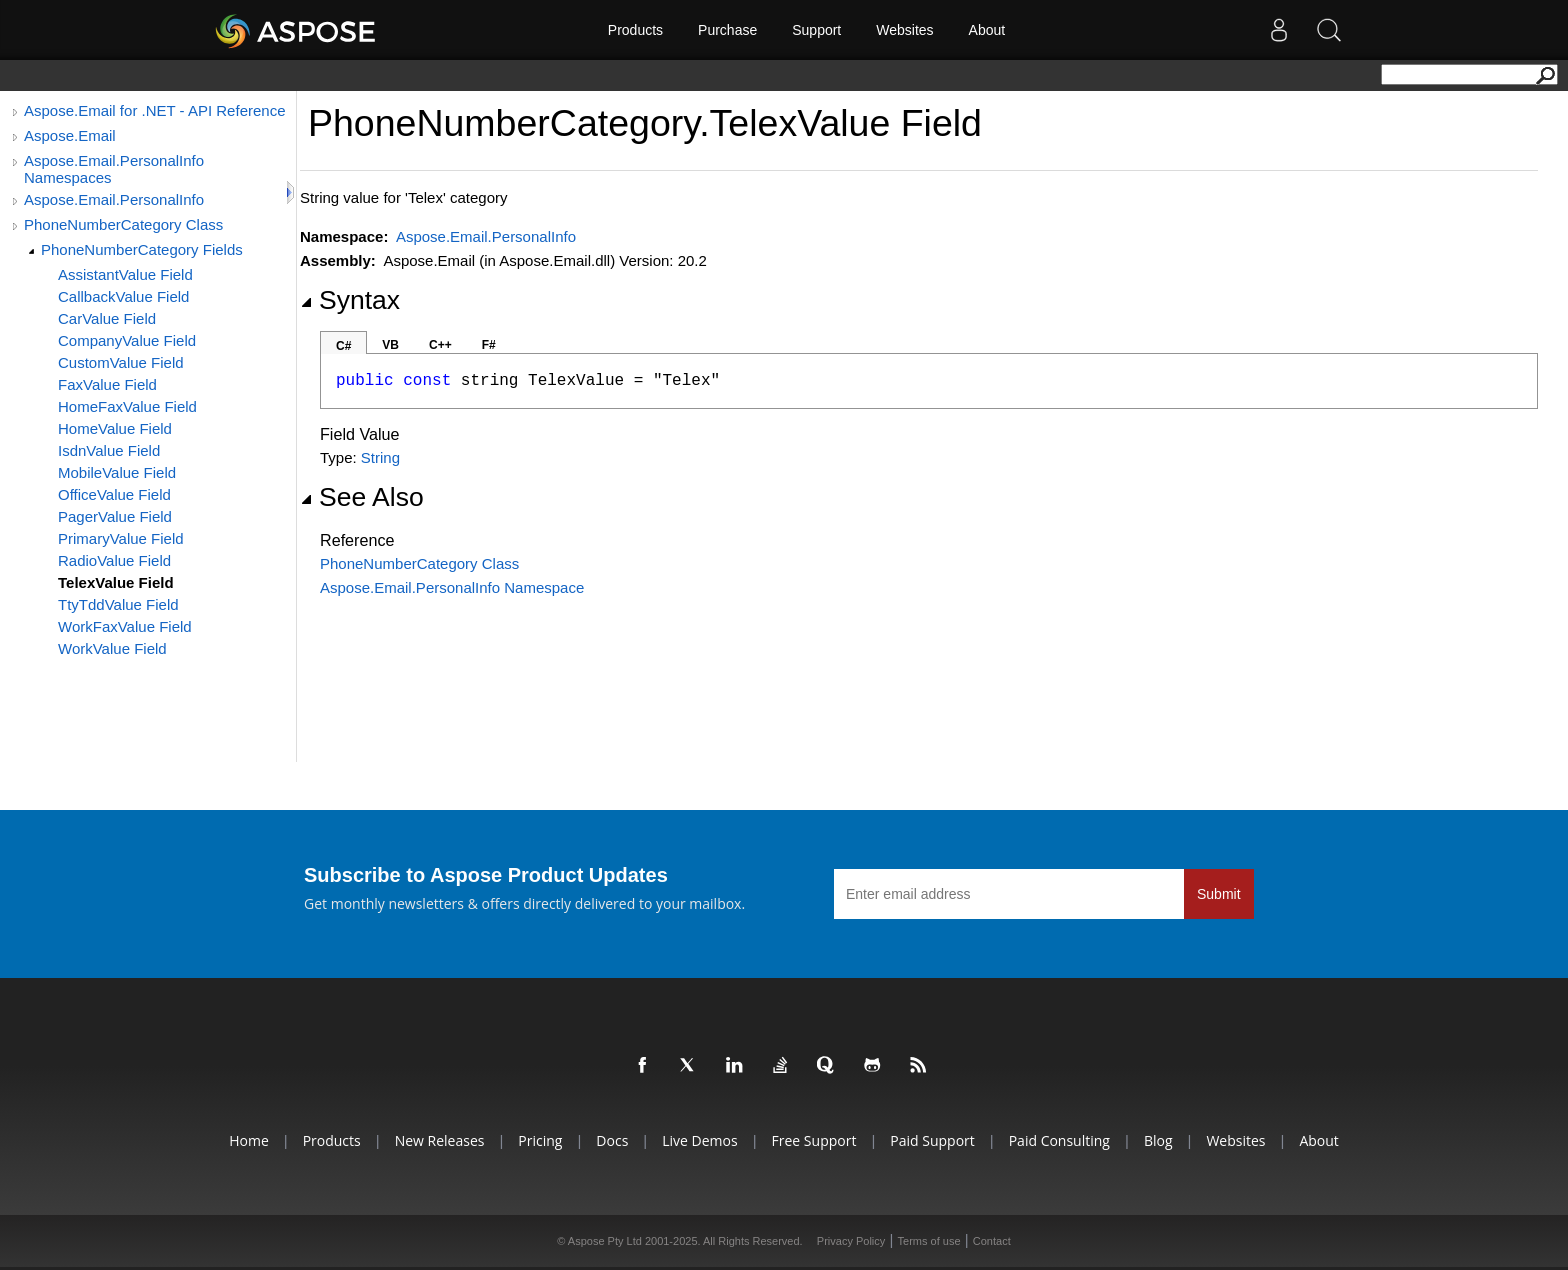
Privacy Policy (851, 1241)
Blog (1158, 1140)
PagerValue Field (115, 516)
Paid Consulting (1059, 1140)
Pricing (540, 1140)
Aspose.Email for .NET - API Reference (155, 110)
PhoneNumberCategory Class (123, 224)
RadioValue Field (114, 560)
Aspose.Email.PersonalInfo (114, 199)
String (380, 457)
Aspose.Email (70, 135)
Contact (992, 1241)
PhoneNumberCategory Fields (142, 249)
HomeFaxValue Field (127, 406)
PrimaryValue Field (121, 538)
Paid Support (932, 1140)
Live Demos (699, 1140)
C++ (440, 345)
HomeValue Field (115, 428)
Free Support (814, 1140)
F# (489, 345)
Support (816, 30)
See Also (362, 497)
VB (390, 345)
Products (635, 30)
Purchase (727, 30)
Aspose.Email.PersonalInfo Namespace (452, 587)
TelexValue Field (116, 582)
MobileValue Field (117, 472)
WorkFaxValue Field (125, 626)
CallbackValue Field (123, 296)
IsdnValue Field (109, 450)
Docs (612, 1140)
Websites (904, 30)
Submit (1219, 894)
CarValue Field (107, 318)
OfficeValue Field (114, 494)
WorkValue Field (112, 648)
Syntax (350, 300)
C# (343, 346)
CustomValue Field (121, 362)
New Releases (440, 1140)
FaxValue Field (107, 384)
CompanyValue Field (127, 340)
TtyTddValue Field (118, 604)
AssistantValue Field (125, 274)
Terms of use (929, 1241)
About (987, 30)
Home (249, 1140)
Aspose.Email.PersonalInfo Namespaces (114, 169)
